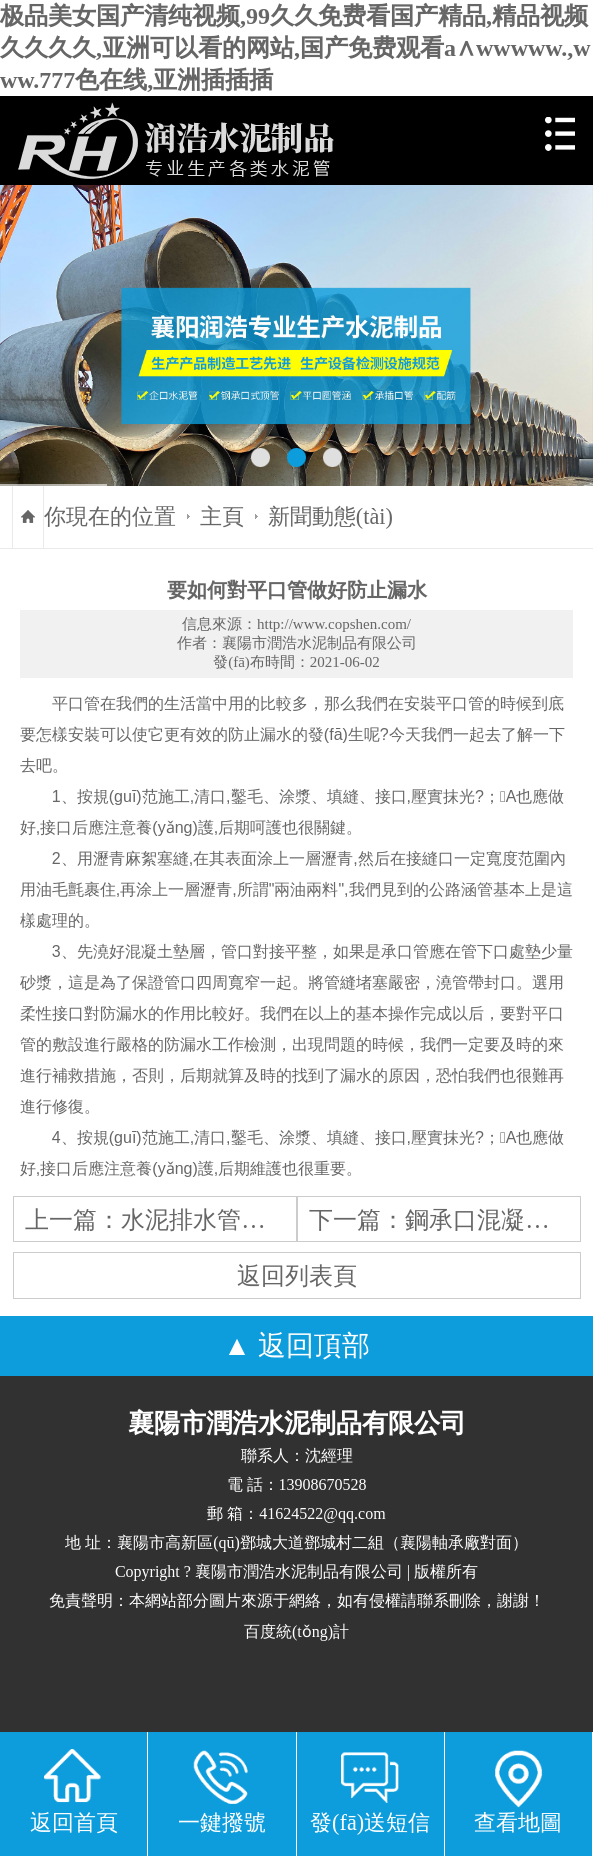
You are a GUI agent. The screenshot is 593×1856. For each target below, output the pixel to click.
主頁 (222, 516)
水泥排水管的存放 (217, 1219)
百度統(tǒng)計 (296, 1631)
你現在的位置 (110, 516)
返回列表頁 (297, 1275)
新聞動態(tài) (330, 516)
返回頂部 (314, 1345)
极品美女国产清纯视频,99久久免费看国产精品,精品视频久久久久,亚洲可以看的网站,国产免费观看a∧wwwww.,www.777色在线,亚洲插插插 (295, 48)
